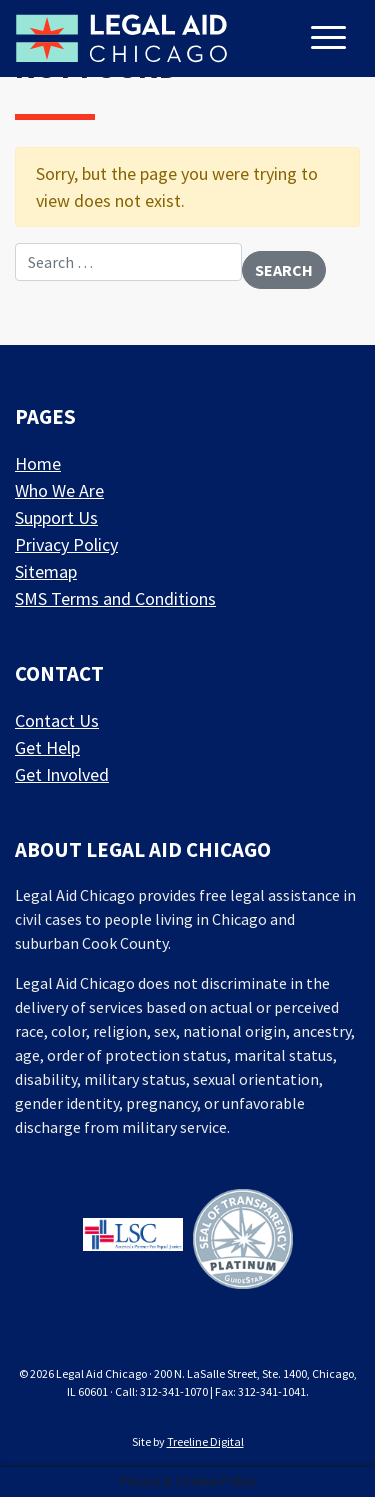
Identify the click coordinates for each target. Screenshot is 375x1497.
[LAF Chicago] (121, 38)
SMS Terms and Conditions (115, 598)
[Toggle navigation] (331, 39)
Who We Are (59, 490)
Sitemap (46, 571)
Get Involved (62, 774)
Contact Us (57, 720)
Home (38, 463)
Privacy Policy (66, 544)
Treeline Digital (205, 1441)
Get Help (47, 747)
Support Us (56, 517)
